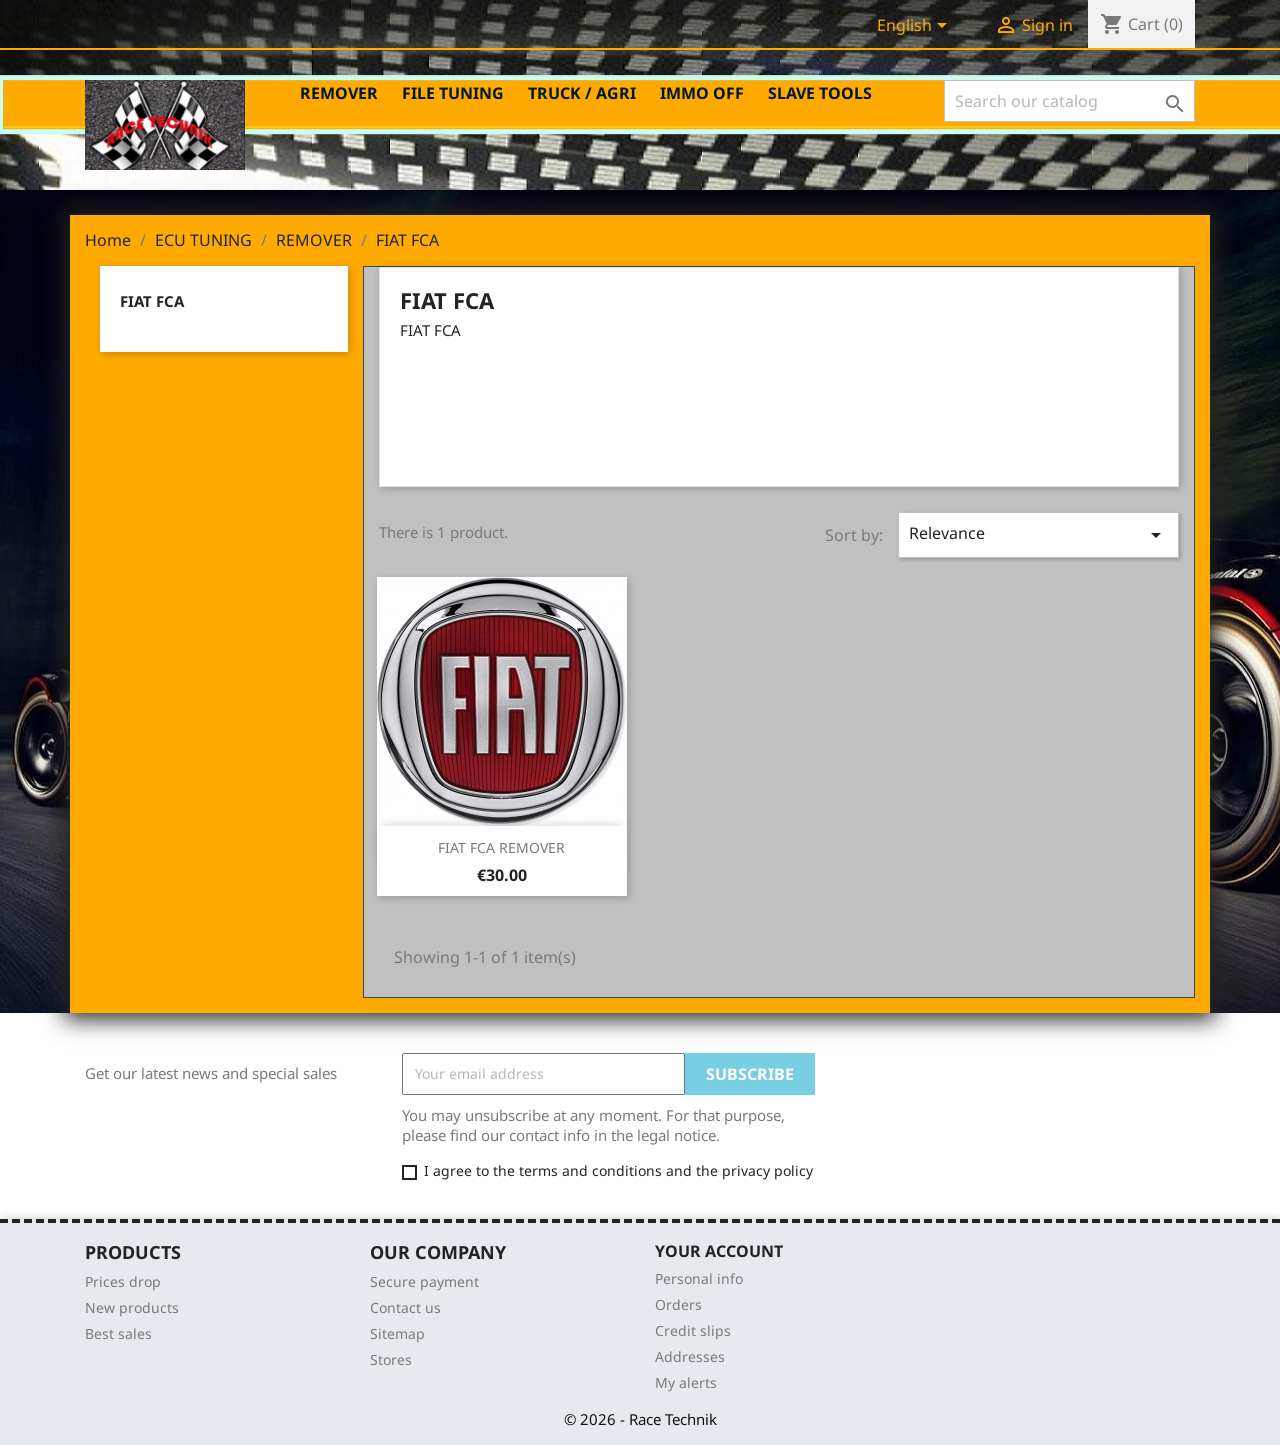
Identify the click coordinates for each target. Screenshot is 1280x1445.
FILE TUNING (453, 93)
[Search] (1069, 101)
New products (132, 1307)
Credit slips (693, 1330)
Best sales (118, 1333)
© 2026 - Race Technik (640, 1419)
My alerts (686, 1382)
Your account (719, 1251)
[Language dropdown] (915, 27)
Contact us (405, 1307)
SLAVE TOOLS (820, 93)
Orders (678, 1304)
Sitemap (397, 1333)
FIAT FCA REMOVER (501, 847)
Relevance (1038, 534)
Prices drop (123, 1281)
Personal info (699, 1278)
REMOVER (339, 93)
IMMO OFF (702, 93)
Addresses (690, 1356)
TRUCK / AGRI (582, 93)
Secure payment (424, 1281)
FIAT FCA (152, 301)
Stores (391, 1359)
